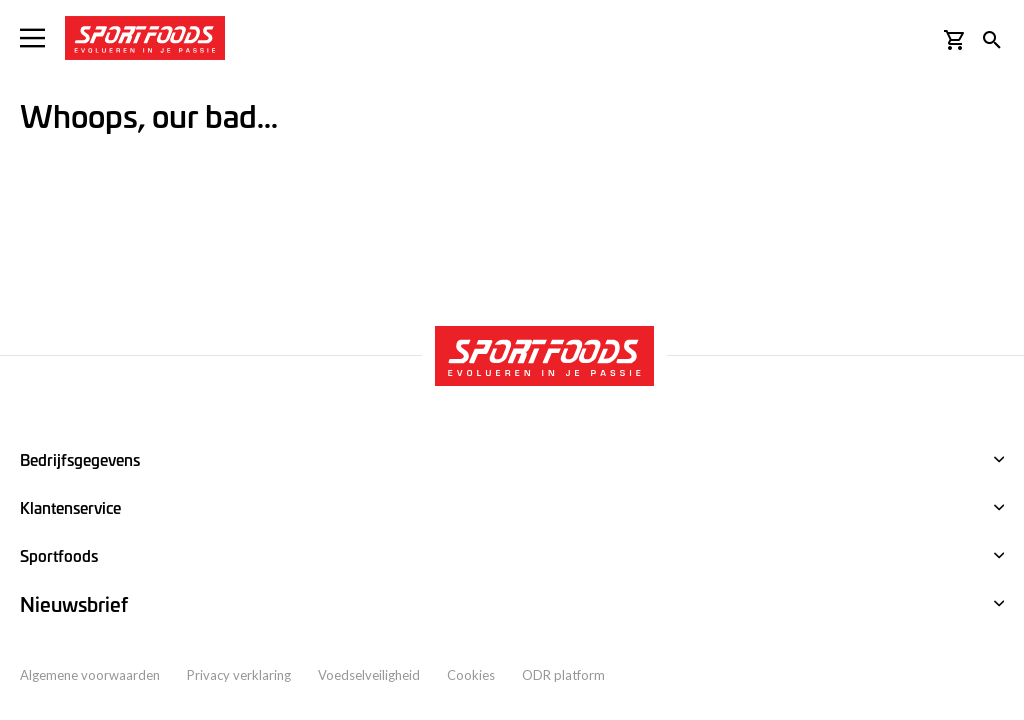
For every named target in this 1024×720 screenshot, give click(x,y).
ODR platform (563, 675)
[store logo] (145, 38)
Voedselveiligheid (369, 675)
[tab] (512, 605)
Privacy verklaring (239, 675)
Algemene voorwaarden (90, 675)
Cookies (471, 675)
